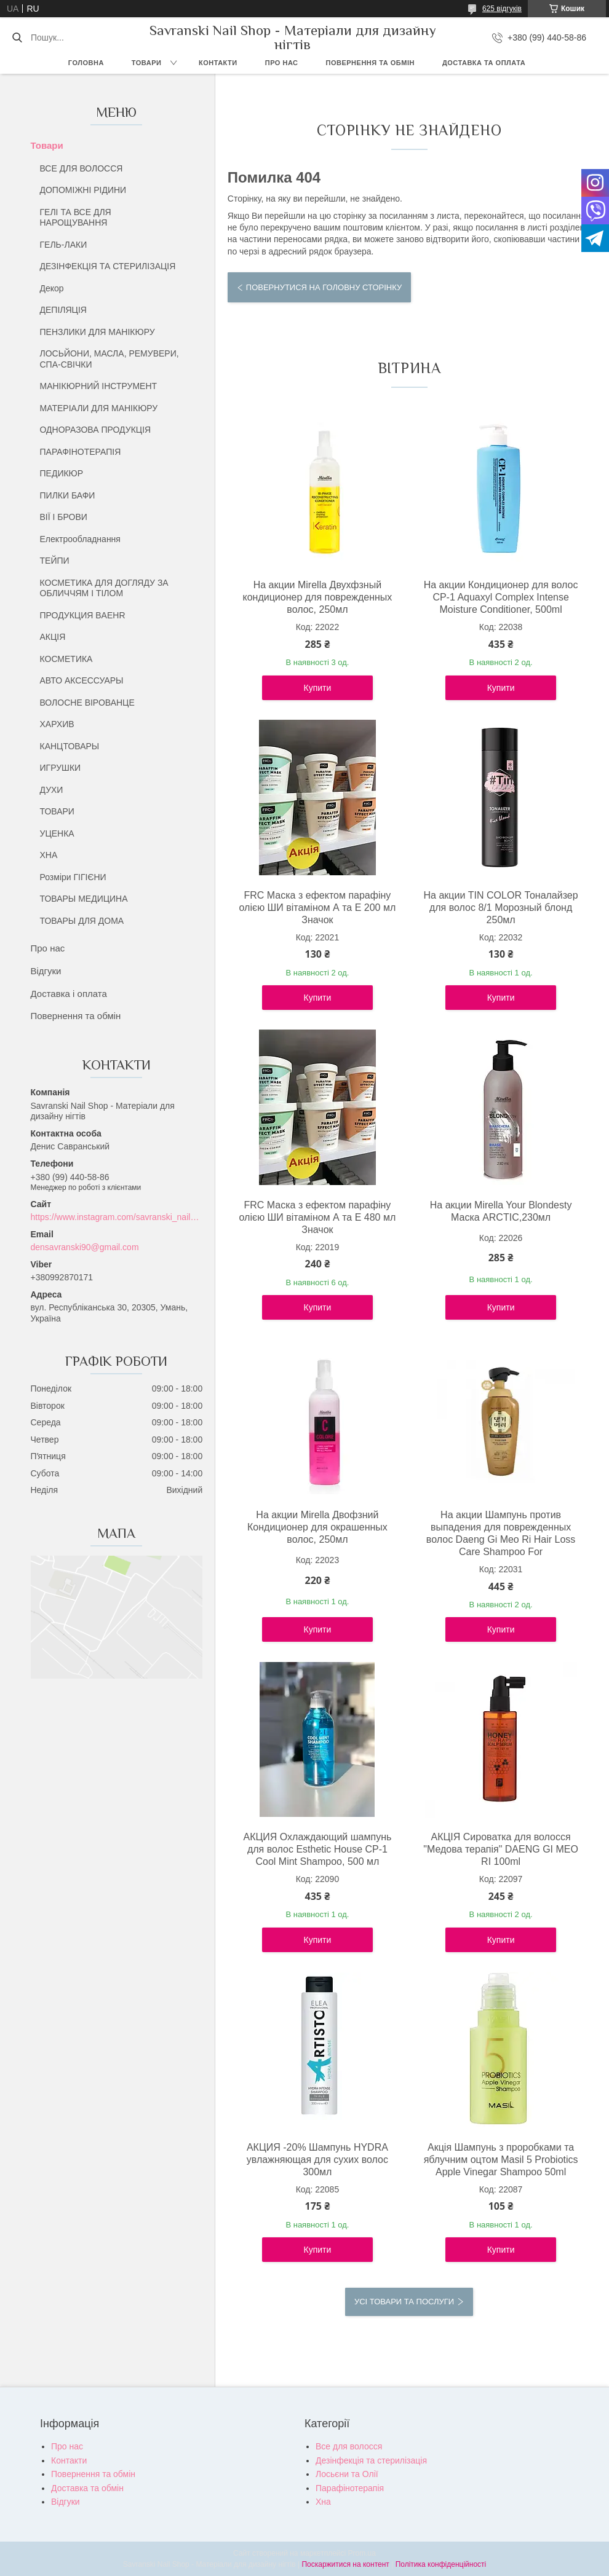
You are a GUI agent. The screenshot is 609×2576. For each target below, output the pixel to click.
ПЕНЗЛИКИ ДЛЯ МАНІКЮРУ (97, 332)
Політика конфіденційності (441, 2564)
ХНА (49, 855)
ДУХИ (51, 790)
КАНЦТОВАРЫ (70, 746)
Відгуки (46, 971)
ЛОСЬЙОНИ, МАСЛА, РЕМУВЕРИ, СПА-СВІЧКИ (109, 359)
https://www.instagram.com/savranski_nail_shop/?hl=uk (117, 1217)
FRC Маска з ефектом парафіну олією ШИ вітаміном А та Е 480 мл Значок (317, 1217)
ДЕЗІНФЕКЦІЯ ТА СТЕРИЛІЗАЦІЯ (108, 266)
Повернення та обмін (370, 62)
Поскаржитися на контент (345, 2564)
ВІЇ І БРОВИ (63, 517)
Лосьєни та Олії (347, 2474)
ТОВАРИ (57, 811)
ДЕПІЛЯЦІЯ (63, 310)
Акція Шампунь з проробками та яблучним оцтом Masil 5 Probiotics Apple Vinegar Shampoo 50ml (501, 2159)
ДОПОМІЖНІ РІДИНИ (83, 190)
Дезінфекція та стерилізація (371, 2460)
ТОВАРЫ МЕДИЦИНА (84, 899)
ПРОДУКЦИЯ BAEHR (82, 615)
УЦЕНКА (57, 833)
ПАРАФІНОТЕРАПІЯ (80, 452)
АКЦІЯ (53, 637)
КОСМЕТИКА (66, 659)
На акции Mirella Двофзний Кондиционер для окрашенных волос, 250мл (317, 1527)
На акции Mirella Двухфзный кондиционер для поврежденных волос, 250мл (317, 597)
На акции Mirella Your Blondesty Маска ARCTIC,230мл (501, 1211)
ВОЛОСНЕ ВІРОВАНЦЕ (87, 702)
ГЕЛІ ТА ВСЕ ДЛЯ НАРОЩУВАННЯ (75, 217)
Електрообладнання (80, 539)
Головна (86, 62)
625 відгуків (502, 8)
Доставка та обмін (87, 2488)
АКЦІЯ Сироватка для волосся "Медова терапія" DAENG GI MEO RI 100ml (500, 1849)
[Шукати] (17, 37)
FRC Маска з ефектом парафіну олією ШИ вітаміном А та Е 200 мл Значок (317, 907)
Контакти (218, 62)
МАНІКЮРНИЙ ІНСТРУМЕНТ (98, 386)
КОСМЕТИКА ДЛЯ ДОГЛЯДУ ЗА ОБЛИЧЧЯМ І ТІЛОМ (104, 588)
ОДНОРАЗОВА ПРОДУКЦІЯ (95, 430)
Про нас (281, 62)
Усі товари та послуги (404, 2301)
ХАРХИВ (57, 724)
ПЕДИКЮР (62, 473)
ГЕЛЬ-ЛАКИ (63, 245)
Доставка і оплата (69, 993)
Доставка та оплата (483, 62)
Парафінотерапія (350, 2488)
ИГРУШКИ (60, 768)
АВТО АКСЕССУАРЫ (82, 680)
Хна (323, 2502)
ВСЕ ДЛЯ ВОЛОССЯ (81, 168)
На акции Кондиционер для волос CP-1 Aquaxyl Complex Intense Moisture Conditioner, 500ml (501, 597)
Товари (147, 62)
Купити (318, 688)
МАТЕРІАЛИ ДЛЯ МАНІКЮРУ (99, 408)
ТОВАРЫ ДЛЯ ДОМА (82, 921)
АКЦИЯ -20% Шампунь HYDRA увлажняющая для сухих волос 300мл (317, 2159)
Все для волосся (349, 2446)
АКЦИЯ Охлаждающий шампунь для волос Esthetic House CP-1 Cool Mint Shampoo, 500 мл (318, 1849)
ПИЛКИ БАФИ (67, 495)
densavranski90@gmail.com (85, 1247)
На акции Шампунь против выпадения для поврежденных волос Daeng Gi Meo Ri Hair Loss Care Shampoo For (500, 1533)
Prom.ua (362, 2553)
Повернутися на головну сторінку (324, 287)
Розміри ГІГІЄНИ (73, 877)
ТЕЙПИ (55, 560)
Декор (52, 288)
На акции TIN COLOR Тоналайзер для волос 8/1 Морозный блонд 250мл (501, 907)
